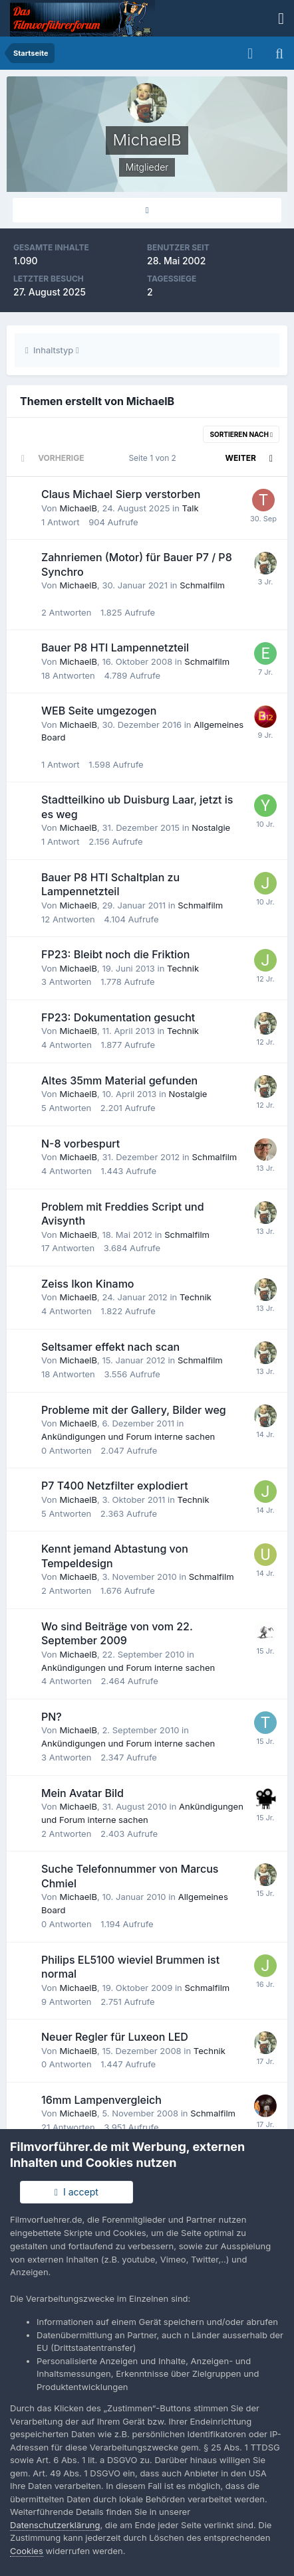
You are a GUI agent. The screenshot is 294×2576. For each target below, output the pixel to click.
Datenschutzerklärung (55, 2525)
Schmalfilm (202, 585)
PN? (51, 1716)
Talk (190, 508)
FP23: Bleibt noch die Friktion (115, 954)
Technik (183, 968)
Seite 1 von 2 (154, 458)
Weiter (240, 458)
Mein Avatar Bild (82, 1793)
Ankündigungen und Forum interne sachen (128, 1436)
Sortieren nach (241, 434)
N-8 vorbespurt (80, 1143)
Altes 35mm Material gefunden (119, 1080)
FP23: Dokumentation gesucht (118, 1017)
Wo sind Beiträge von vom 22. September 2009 (117, 1634)
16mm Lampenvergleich (101, 2099)
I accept (76, 2191)
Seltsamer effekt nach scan (110, 1346)
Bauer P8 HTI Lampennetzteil (115, 647)
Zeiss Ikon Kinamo (87, 1283)
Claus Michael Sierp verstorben (120, 494)
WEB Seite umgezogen (98, 710)
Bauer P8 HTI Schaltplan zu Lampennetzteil (110, 885)
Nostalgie (211, 827)
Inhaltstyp (52, 350)
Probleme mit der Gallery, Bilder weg (133, 1410)
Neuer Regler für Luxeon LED (114, 2036)
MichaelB (78, 508)
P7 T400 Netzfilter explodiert (114, 1485)
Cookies (26, 2550)
